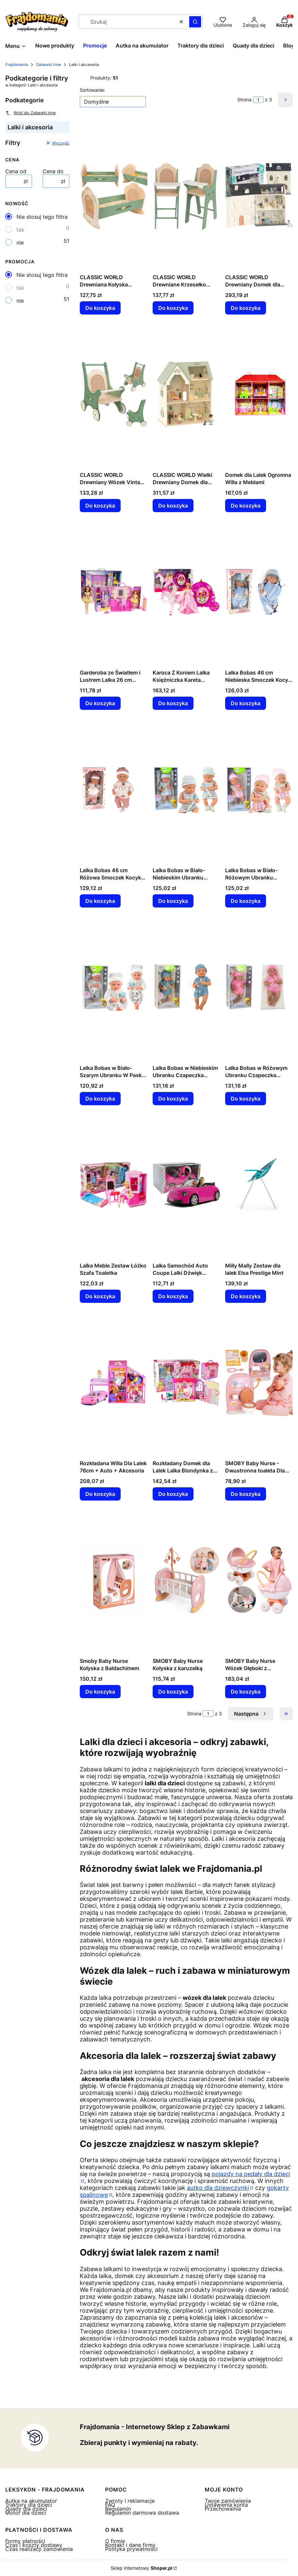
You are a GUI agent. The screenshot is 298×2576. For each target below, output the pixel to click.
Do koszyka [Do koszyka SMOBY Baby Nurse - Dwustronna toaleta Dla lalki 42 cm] (245, 1494)
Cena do (53, 171)
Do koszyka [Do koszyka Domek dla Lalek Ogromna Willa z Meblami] (245, 505)
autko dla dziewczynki (218, 2187)
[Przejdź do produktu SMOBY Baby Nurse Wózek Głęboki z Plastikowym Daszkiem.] (259, 1580)
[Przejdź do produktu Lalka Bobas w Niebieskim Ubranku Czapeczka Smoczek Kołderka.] (186, 987)
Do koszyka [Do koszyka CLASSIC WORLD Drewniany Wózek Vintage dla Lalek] (100, 505)
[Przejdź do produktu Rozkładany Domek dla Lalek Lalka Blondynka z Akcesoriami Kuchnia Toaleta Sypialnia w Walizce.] (186, 1382)
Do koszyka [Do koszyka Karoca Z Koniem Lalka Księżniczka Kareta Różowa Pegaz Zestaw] (173, 703)
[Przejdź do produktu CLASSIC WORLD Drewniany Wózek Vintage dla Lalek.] (113, 394)
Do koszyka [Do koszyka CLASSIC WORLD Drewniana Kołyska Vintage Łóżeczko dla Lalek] (100, 308)
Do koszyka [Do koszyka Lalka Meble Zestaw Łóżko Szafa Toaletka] (100, 1296)
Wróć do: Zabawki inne (30, 113)
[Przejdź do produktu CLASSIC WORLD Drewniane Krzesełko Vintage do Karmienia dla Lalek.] (186, 196)
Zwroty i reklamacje (130, 2500)
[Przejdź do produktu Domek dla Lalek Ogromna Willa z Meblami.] (259, 394)
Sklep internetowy (141, 2568)
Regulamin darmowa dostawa (142, 2512)
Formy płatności (25, 2541)
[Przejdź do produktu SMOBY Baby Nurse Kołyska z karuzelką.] (186, 1580)
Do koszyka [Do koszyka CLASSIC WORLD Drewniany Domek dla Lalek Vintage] (245, 308)
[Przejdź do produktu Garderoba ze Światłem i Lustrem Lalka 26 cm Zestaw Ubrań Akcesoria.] (113, 591)
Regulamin (118, 2508)
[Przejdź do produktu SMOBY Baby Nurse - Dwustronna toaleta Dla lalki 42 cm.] (259, 1382)
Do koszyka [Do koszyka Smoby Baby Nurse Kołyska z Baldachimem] (100, 1691)
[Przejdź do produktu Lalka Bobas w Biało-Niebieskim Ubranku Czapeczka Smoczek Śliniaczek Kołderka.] (186, 789)
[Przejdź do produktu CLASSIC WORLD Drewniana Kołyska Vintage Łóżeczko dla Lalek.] (113, 196)
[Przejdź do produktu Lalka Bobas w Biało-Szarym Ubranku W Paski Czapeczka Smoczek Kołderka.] (113, 987)
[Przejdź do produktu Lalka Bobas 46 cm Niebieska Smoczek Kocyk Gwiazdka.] (259, 591)
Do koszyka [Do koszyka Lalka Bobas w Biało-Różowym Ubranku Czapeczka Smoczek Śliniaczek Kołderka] (245, 901)
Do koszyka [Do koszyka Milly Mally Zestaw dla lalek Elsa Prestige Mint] (245, 1296)
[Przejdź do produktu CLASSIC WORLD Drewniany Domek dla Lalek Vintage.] (259, 196)
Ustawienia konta (226, 2504)
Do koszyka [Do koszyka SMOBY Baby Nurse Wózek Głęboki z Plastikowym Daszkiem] (245, 1691)
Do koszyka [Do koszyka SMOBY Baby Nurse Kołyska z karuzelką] (173, 1691)
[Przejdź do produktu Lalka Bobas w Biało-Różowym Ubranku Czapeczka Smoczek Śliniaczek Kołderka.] (259, 789)
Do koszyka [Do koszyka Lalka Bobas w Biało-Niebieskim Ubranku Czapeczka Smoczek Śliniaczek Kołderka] (173, 901)
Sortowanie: (92, 90)
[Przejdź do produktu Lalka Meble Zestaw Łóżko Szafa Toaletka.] (113, 1184)
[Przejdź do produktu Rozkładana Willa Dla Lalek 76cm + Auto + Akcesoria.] (113, 1382)
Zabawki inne (48, 64)
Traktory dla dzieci (28, 2504)
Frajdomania (16, 64)
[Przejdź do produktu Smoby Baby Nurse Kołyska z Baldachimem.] (113, 1580)
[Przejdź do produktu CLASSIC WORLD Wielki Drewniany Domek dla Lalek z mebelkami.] (186, 394)
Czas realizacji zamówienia (39, 2549)
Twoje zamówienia (228, 2500)
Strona (244, 100)
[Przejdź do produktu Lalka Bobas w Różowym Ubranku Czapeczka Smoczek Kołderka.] (259, 987)
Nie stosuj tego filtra (42, 217)
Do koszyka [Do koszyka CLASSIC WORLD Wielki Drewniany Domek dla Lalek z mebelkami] (173, 505)
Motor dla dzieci (25, 2512)
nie (20, 242)
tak (20, 229)
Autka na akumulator (31, 2500)
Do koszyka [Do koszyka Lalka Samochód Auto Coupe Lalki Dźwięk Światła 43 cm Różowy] (173, 1296)
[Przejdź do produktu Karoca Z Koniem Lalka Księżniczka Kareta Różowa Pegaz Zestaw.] (186, 591)
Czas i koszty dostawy (33, 2545)
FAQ (110, 2504)
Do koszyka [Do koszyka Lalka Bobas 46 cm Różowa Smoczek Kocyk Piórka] (100, 901)
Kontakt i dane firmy (130, 2545)
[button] (195, 21)
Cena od (15, 171)
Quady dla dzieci (26, 2508)
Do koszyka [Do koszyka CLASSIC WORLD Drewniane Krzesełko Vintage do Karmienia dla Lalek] (173, 308)
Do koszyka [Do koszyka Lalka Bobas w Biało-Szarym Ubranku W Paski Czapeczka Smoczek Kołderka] (100, 1098)
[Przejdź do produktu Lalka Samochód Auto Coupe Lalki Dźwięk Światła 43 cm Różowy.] (186, 1184)
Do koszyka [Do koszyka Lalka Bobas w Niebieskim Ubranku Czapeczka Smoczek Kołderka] (173, 1098)
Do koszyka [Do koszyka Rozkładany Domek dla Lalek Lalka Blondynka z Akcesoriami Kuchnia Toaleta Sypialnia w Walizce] (173, 1494)
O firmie (115, 2541)
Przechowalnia (223, 2508)
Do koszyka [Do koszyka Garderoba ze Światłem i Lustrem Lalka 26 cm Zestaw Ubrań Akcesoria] (100, 703)
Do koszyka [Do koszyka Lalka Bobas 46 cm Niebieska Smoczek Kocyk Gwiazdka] (245, 703)
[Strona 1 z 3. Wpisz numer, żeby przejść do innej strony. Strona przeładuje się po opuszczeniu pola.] (258, 100)
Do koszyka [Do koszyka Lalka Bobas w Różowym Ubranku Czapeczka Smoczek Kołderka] (245, 1098)
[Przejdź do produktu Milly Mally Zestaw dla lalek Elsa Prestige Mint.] (259, 1184)
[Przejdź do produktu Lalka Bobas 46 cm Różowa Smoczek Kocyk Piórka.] (113, 789)
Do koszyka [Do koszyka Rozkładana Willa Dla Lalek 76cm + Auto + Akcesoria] (100, 1494)
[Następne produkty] (251, 1713)
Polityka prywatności (131, 2549)
